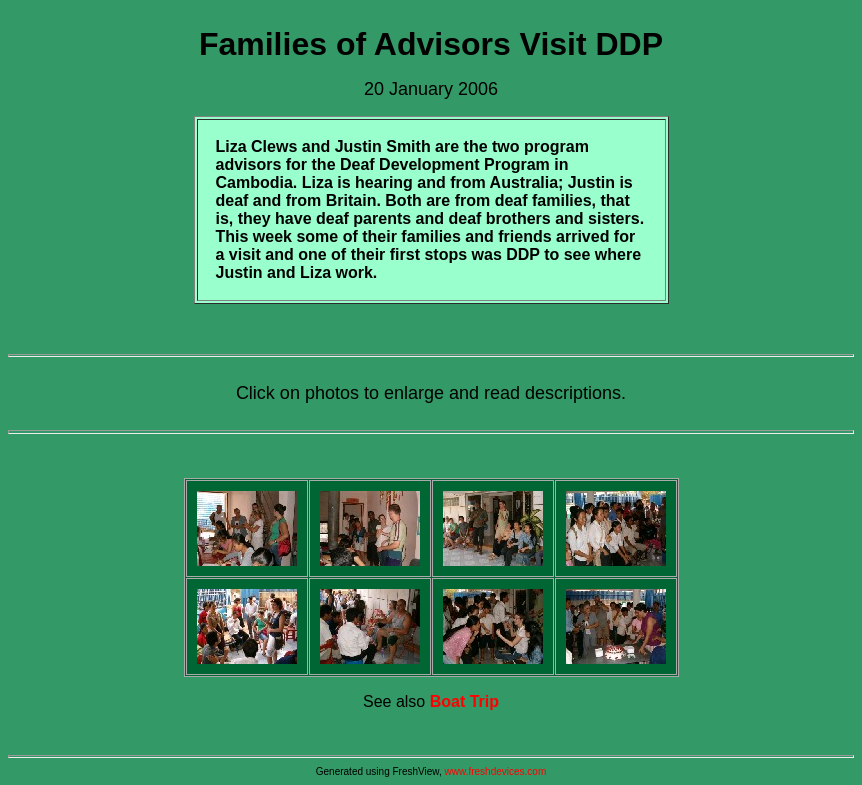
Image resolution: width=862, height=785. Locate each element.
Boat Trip (464, 701)
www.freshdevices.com (496, 771)
